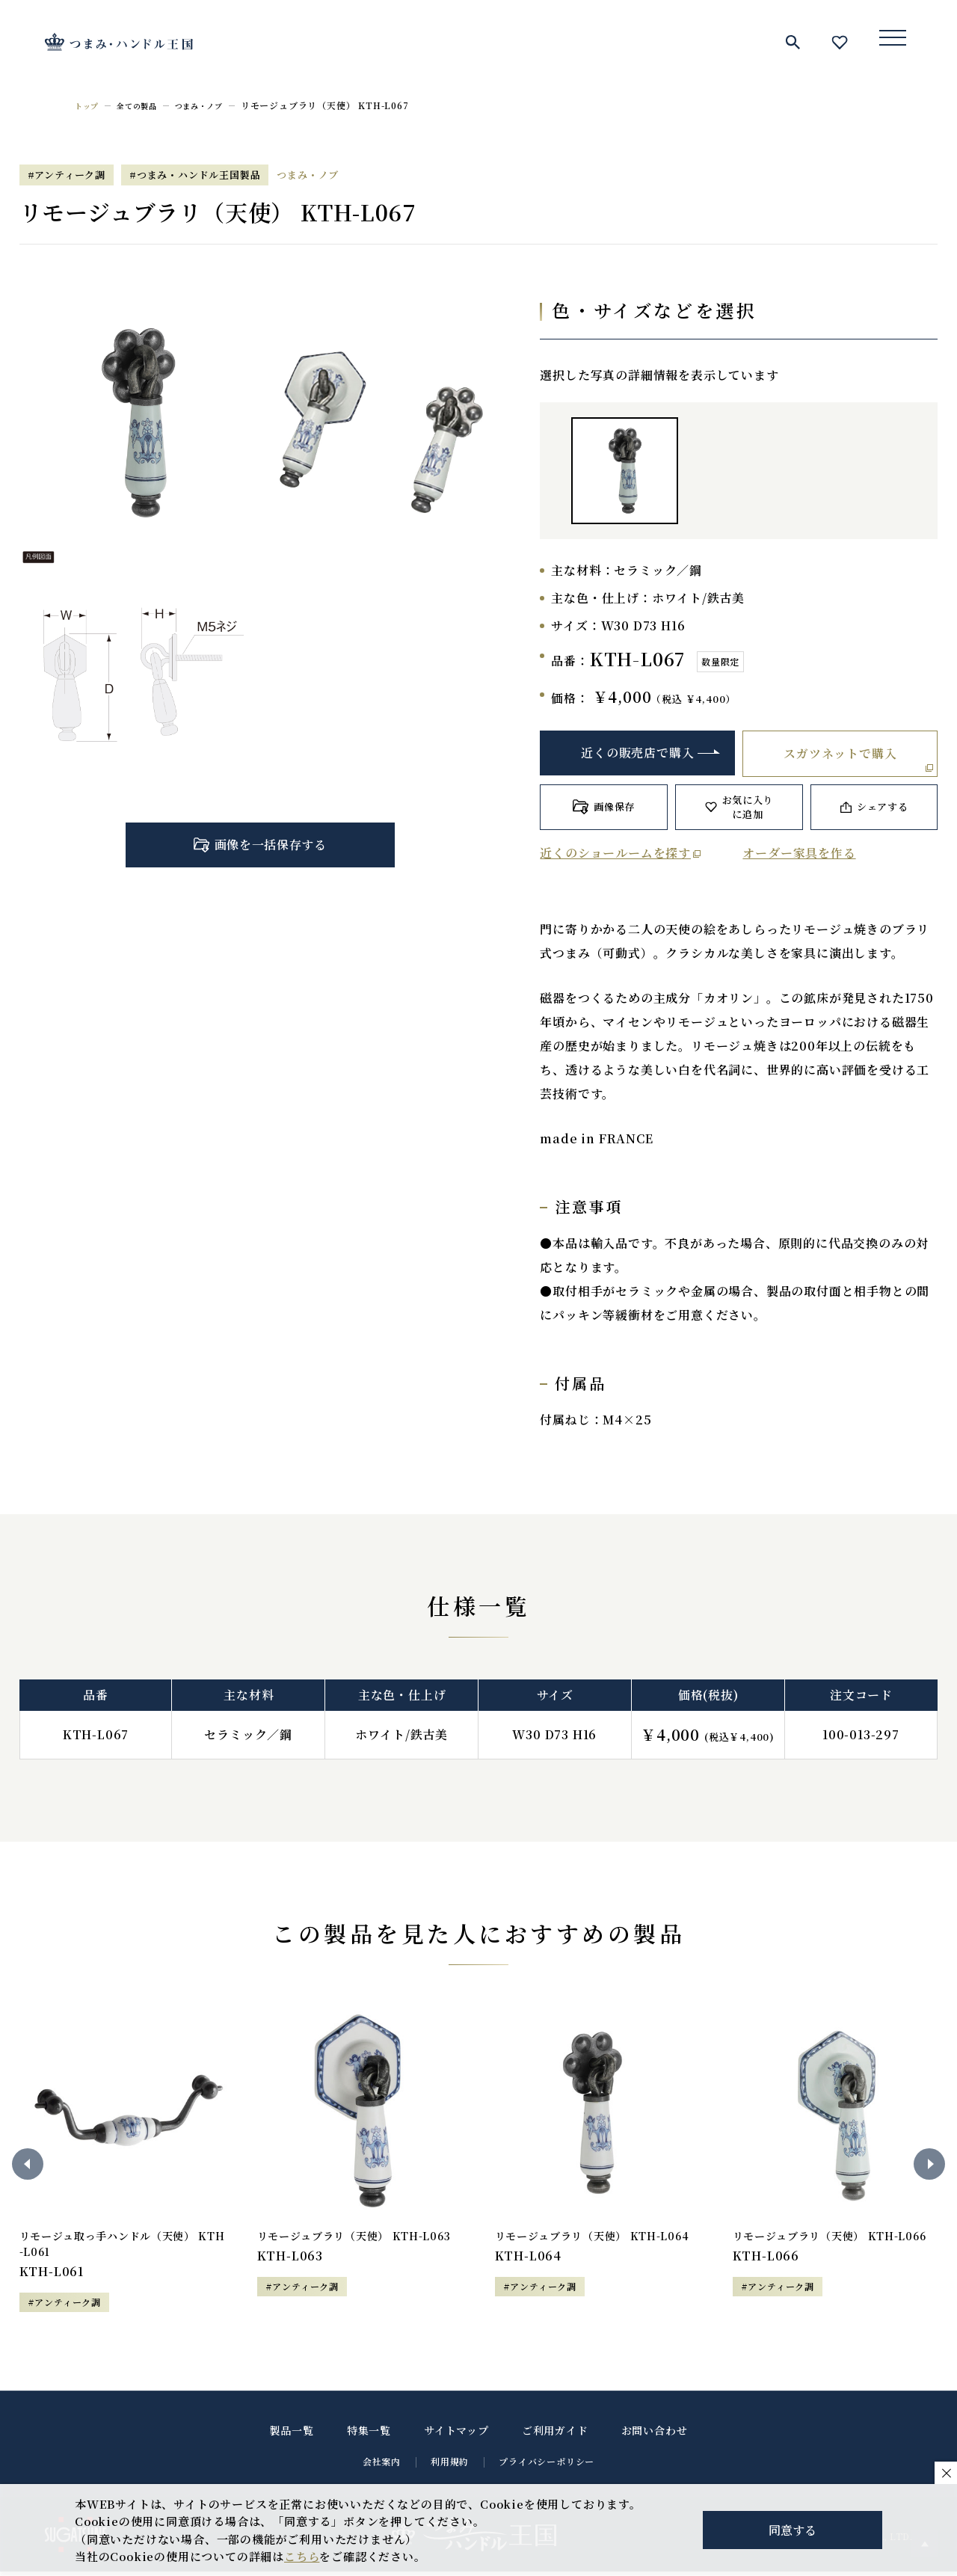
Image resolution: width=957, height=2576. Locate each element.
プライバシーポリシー (546, 2465)
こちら (301, 2556)
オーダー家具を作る (798, 852)
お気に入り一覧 (840, 42)
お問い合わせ (654, 2434)
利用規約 (450, 2465)
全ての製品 (145, 105)
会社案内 (382, 2465)
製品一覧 (292, 2434)
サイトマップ (456, 2434)
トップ (89, 105)
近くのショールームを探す (615, 852)
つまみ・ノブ (215, 105)
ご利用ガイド (555, 2434)
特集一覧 (369, 2434)
